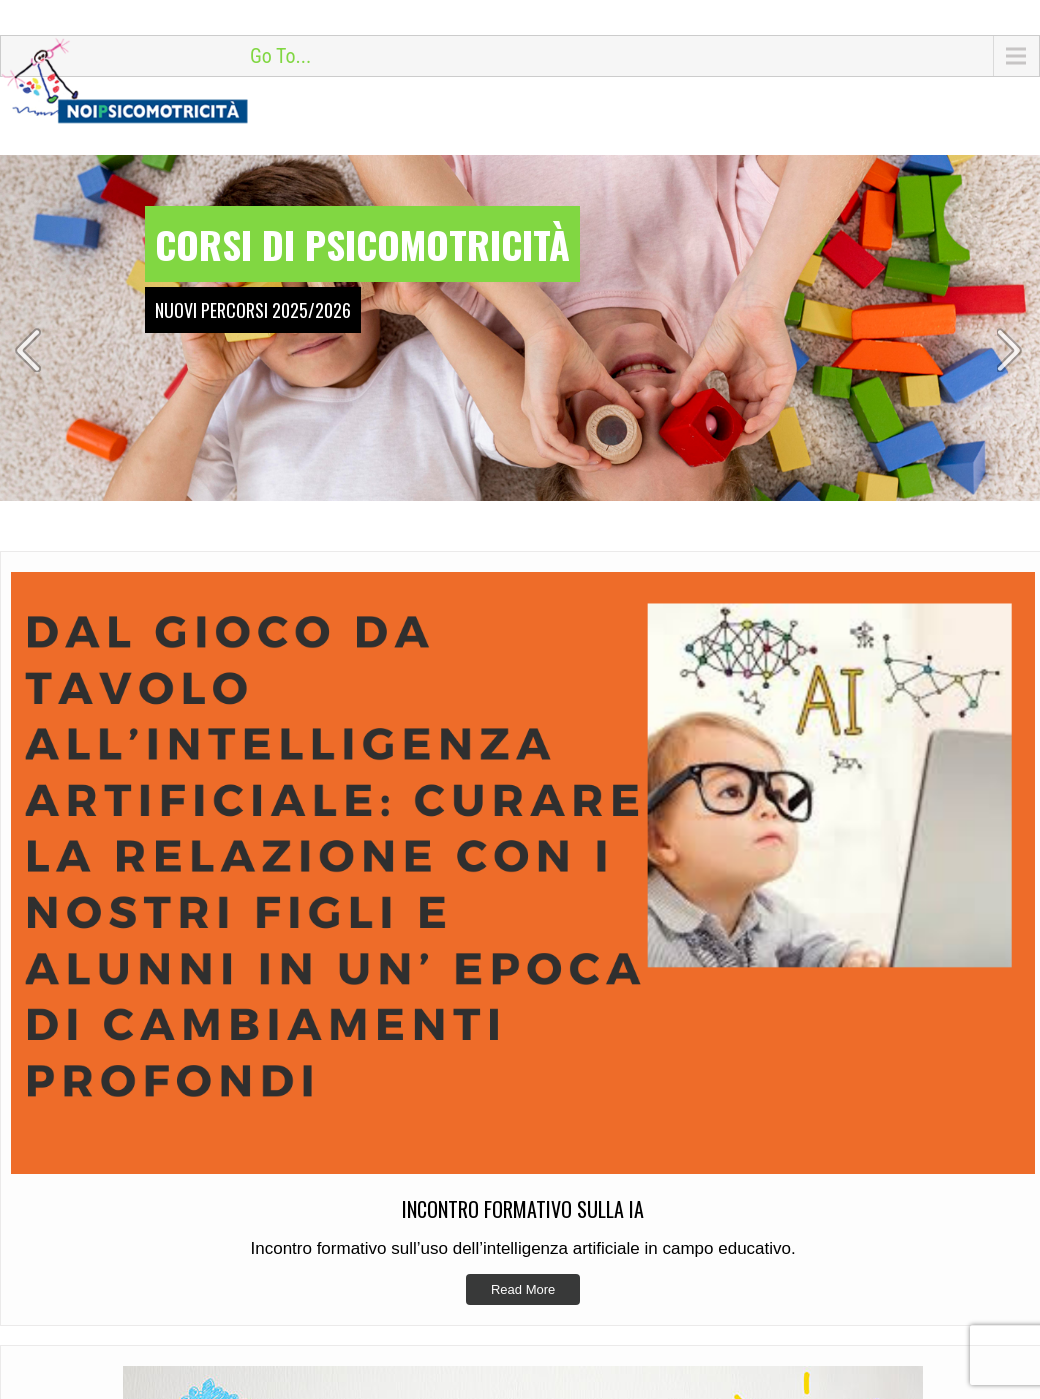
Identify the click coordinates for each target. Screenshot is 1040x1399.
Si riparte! (582, 1367)
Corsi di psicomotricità (362, 244)
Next (1011, 350)
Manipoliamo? (595, 1336)
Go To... (280, 56)
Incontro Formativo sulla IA (635, 1305)
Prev (29, 350)
